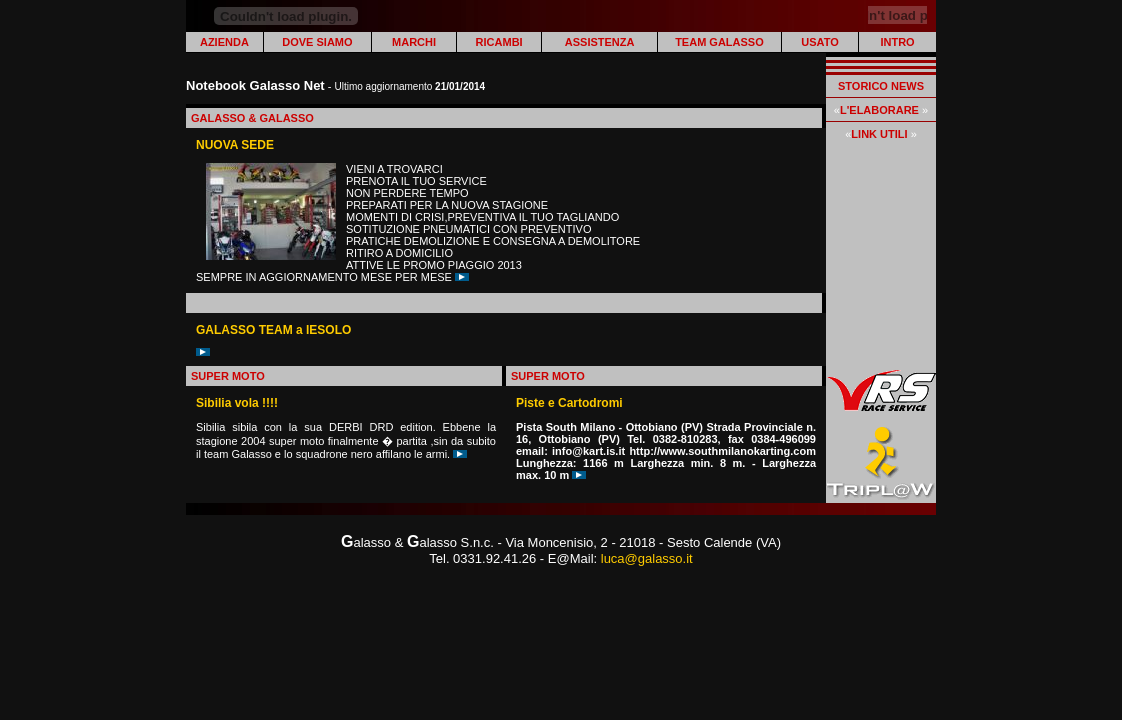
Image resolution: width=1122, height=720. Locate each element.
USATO (820, 42)
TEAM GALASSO (719, 42)
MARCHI (414, 42)
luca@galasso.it (647, 558)
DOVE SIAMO (317, 42)
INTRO (897, 42)
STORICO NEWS (881, 86)
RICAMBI (499, 42)
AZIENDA (224, 42)
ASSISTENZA (600, 42)
